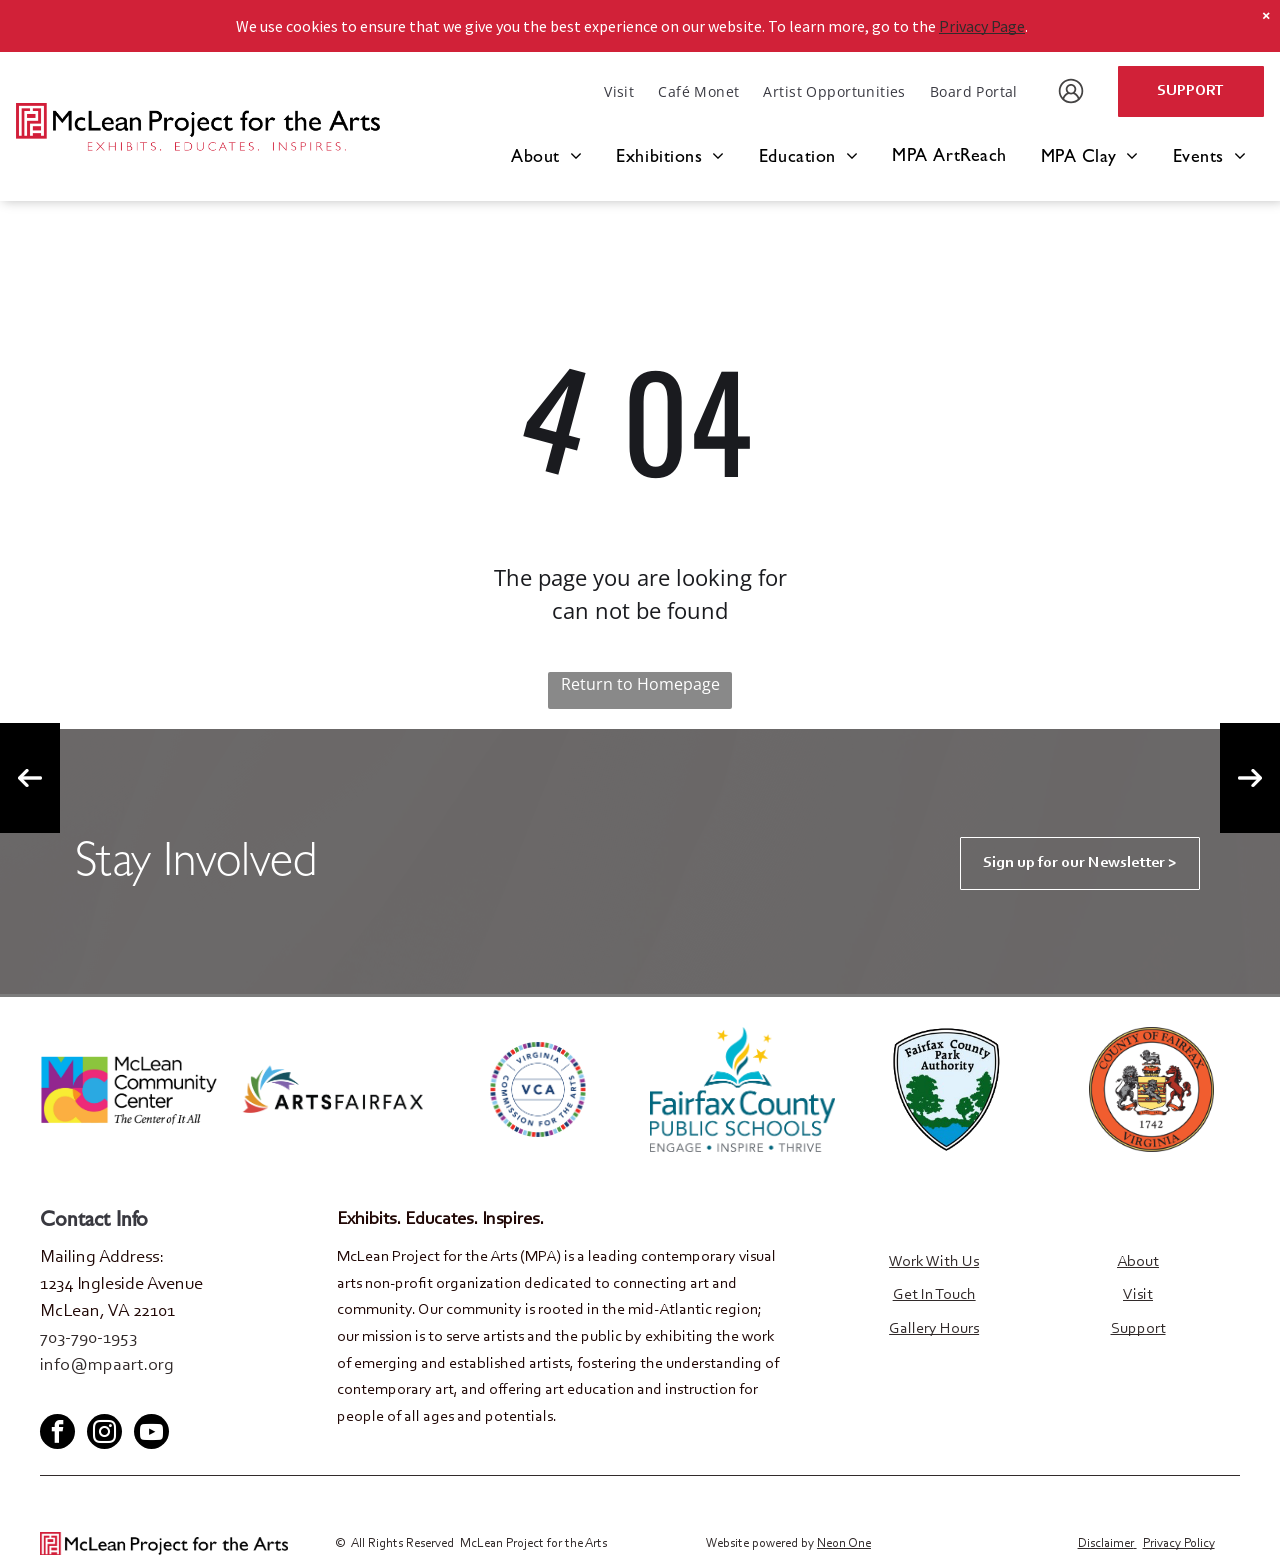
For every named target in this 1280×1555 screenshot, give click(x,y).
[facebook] (54, 1396)
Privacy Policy (1179, 1542)
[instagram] (104, 1433)
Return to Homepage (640, 684)
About (1138, 1262)
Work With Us (934, 1262)
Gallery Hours (934, 1329)
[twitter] (87, 1396)
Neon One (844, 1542)
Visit (1138, 1295)
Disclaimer (1106, 1542)
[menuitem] (619, 91)
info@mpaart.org (107, 1366)
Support (1138, 1329)
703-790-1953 (88, 1339)
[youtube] (120, 1396)
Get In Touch (934, 1295)
